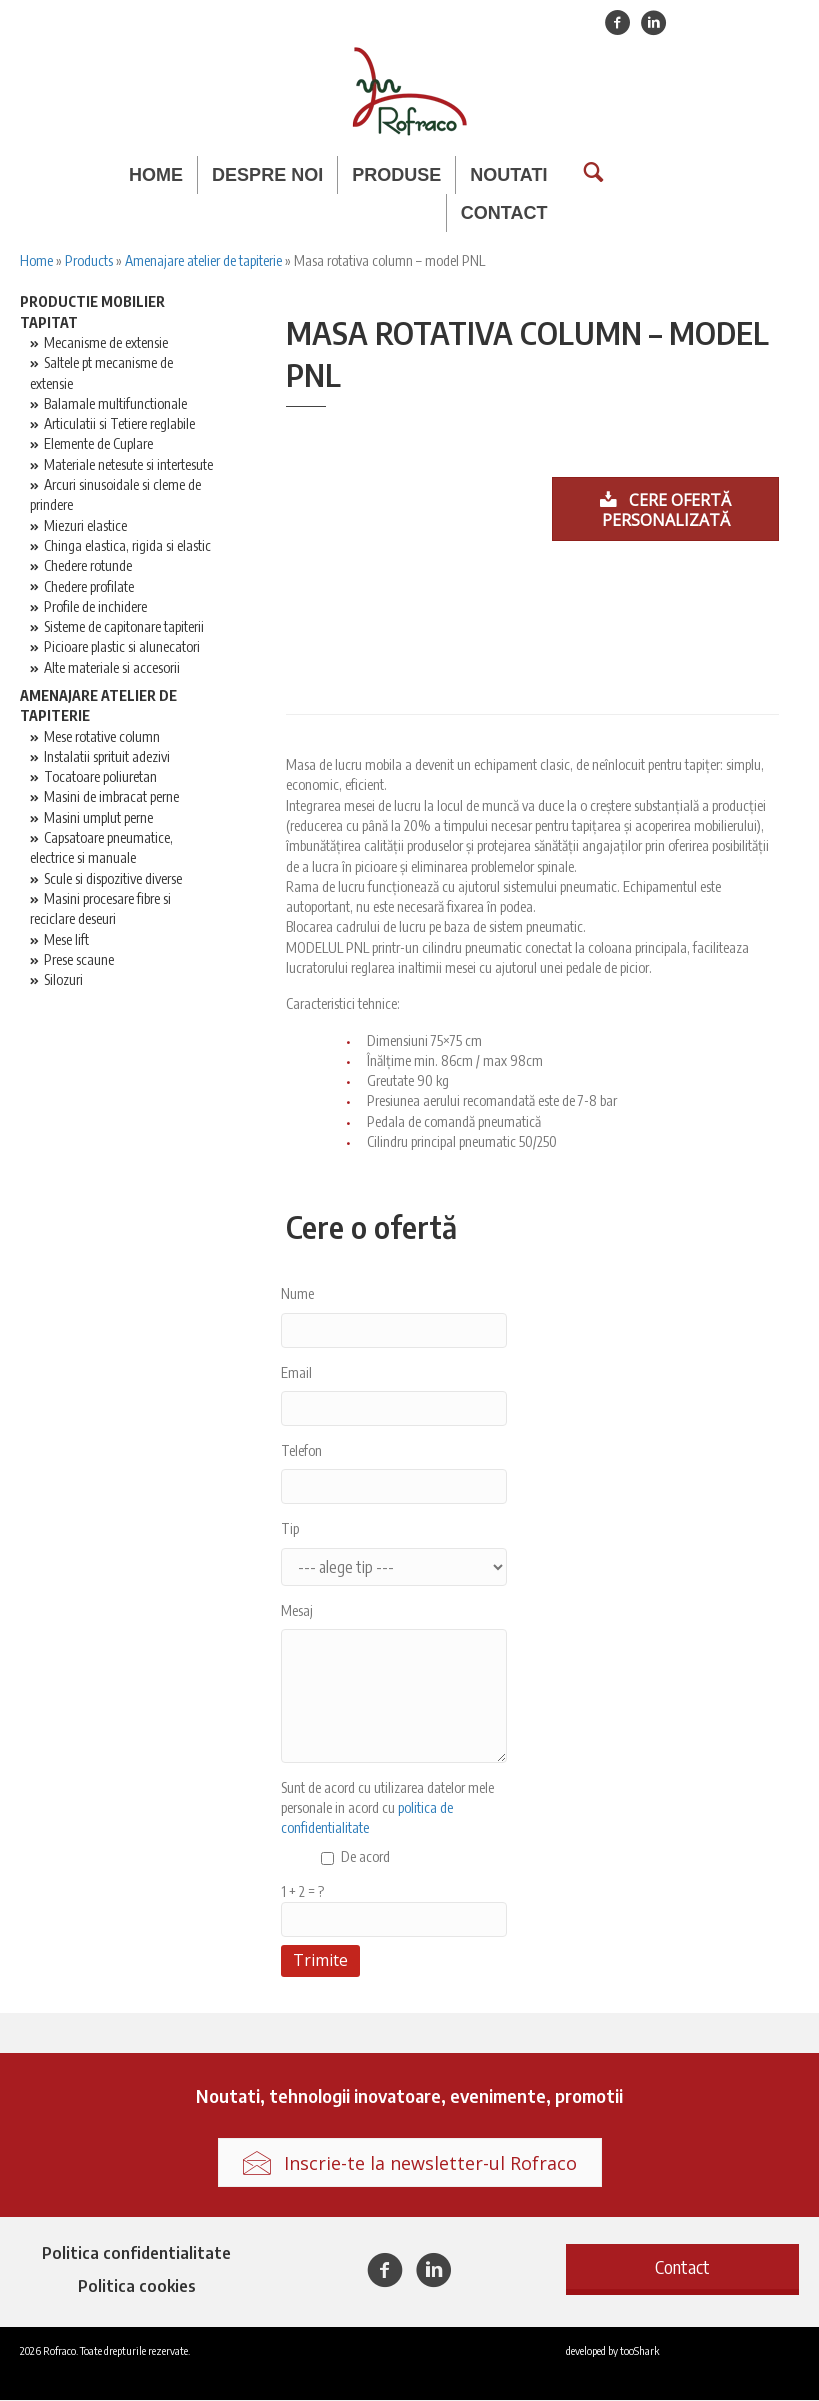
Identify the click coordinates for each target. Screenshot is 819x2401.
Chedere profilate (89, 587)
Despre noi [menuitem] (267, 175)
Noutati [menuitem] (508, 175)
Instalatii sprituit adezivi (107, 757)
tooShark (639, 2351)
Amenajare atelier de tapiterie (203, 261)
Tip (290, 1529)
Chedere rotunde (88, 566)
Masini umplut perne (98, 818)
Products (89, 261)
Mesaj (297, 1611)
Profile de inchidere (95, 607)
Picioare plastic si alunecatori (122, 648)
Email (296, 1373)
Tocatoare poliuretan (100, 777)
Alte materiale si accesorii (112, 668)
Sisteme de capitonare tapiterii (124, 627)
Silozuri (63, 980)
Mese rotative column (102, 737)
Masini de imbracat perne (111, 798)
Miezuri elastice (85, 526)
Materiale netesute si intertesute (128, 465)
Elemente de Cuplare (98, 445)
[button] (682, 2267)
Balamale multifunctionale (115, 404)
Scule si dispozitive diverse (113, 879)
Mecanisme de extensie (106, 343)
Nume (297, 1294)
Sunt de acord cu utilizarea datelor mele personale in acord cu (387, 1809)
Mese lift (66, 940)
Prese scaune (79, 960)
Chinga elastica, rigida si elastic (127, 546)
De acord (365, 1857)
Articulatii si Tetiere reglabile (119, 424)
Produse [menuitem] (396, 175)
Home (36, 261)
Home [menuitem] (156, 175)
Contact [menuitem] (504, 213)
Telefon (301, 1451)
